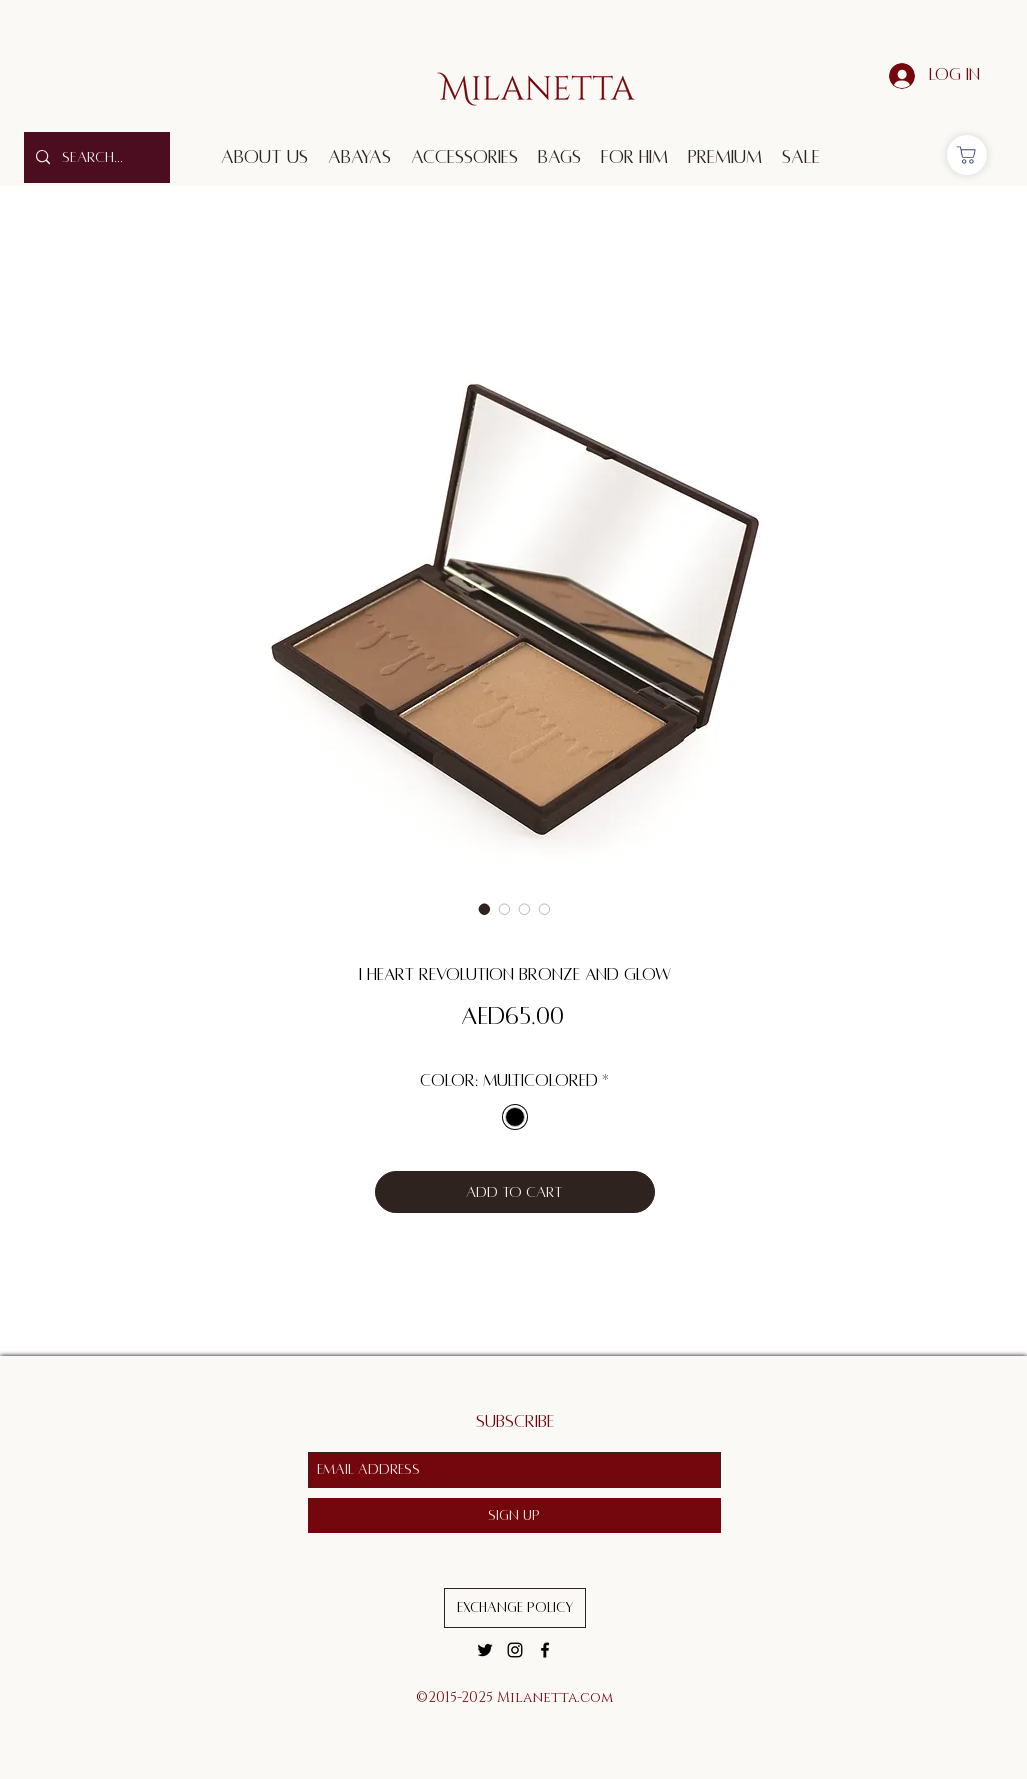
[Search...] (95, 157)
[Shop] (967, 155)
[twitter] (485, 1650)
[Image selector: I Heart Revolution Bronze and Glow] (485, 909)
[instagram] (515, 1650)
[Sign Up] (514, 1515)
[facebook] (545, 1650)
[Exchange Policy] (515, 1608)
